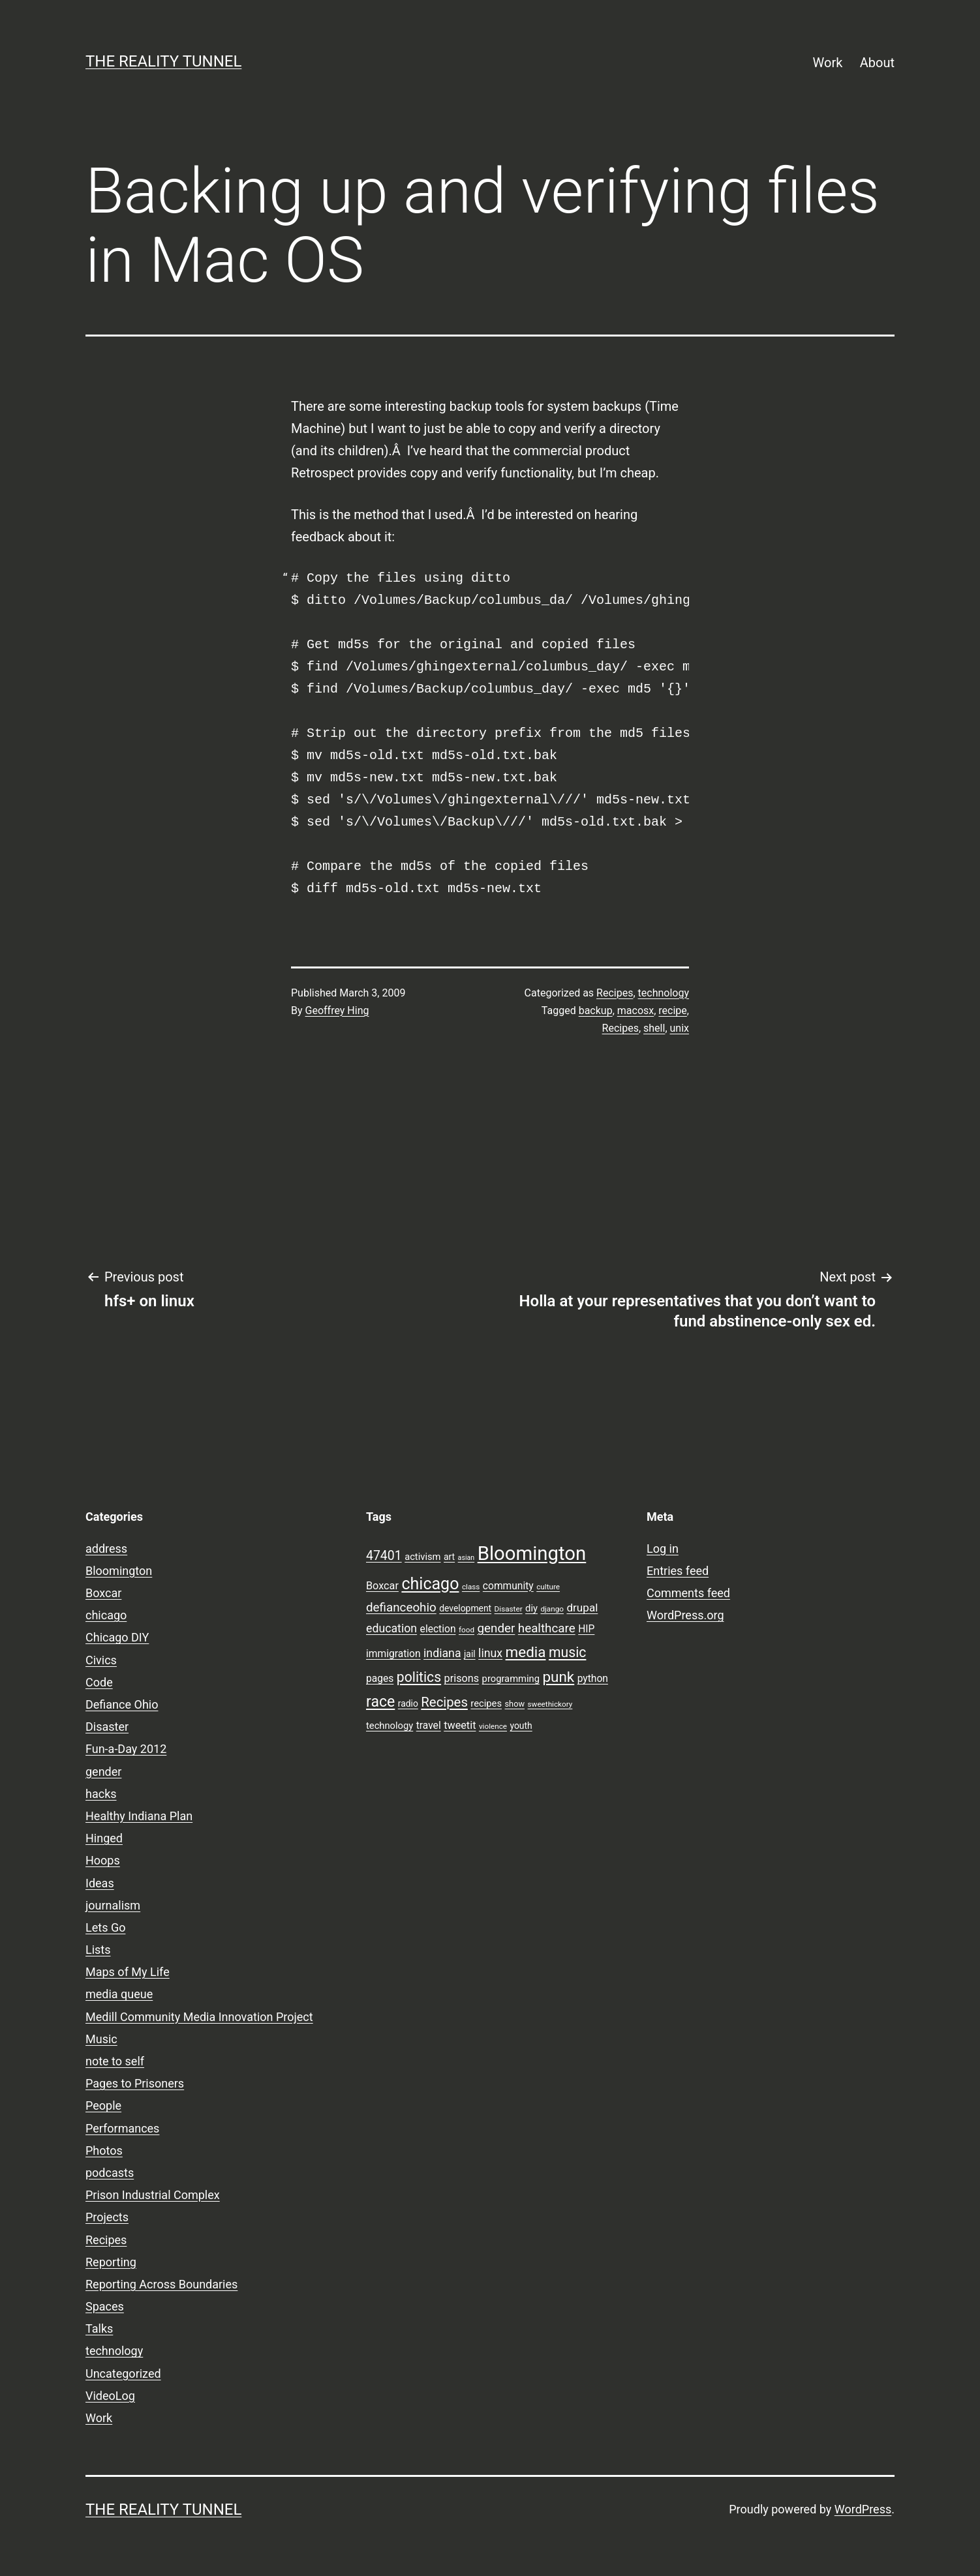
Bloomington (118, 1571)
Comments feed (688, 1593)
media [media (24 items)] (526, 1651)
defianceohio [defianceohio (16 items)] (401, 1607)
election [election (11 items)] (438, 1629)
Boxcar (103, 1593)
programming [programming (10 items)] (511, 1679)
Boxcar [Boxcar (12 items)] (382, 1586)
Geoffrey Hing (337, 1010)
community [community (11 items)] (508, 1586)
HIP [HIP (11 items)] (586, 1629)
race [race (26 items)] (380, 1702)
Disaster (107, 1726)
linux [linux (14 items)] (490, 1653)
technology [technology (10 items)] (389, 1725)
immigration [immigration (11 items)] (393, 1654)
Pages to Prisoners (134, 2083)
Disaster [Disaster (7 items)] (509, 1608)
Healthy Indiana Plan (138, 1816)
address (106, 1548)
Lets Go (105, 1927)
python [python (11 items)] (592, 1679)
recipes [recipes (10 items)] (486, 1703)
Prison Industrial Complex (152, 2195)
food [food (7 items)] (466, 1629)
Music (101, 2039)
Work (828, 62)
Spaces (104, 2306)
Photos (104, 2150)
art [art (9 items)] (449, 1556)
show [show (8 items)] (514, 1704)
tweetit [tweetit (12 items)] (460, 1725)
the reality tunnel (163, 61)
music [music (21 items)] (567, 1652)
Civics (101, 1660)
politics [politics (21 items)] (419, 1677)
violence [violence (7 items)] (493, 1726)
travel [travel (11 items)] (428, 1725)
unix (679, 1028)
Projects (107, 2217)
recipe (672, 1010)
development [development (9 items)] (465, 1608)
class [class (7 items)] (471, 1586)
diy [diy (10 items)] (531, 1608)
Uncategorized (123, 2373)
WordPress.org (685, 1615)
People (103, 2105)
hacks (101, 1794)
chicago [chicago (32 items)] (430, 1583)
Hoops (102, 1860)
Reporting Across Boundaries (161, 2284)
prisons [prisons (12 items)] (462, 1678)
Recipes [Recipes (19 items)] (444, 1702)
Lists (98, 1949)
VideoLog (110, 2396)
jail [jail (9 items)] (470, 1654)
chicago (106, 1615)
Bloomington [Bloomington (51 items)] (532, 1553)
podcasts (109, 2172)
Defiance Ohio (121, 1704)
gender (103, 1771)
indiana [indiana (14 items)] (442, 1653)
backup (596, 1010)
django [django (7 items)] (552, 1608)
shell (654, 1028)
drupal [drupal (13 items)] (582, 1607)
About (877, 62)
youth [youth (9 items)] (521, 1725)
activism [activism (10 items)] (422, 1557)
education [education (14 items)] (391, 1628)
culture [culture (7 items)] (548, 1586)
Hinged (104, 1838)
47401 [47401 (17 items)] (384, 1555)
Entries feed (678, 1571)
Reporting (110, 2262)
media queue (119, 1994)
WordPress (863, 2509)
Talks (99, 2328)
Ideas (99, 1883)
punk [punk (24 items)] (558, 1676)
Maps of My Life (127, 1972)
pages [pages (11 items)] (379, 1679)
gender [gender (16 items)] (496, 1628)
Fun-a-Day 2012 (125, 1749)
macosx (635, 1010)
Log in (663, 1548)
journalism (112, 1905)
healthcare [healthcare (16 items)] (546, 1628)
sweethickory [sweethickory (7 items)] (550, 1704)
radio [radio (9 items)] (408, 1703)
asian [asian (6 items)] (466, 1557)
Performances (122, 2128)
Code (99, 1682)
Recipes (614, 993)
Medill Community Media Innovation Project (199, 2017)
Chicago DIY (117, 1637)
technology (663, 993)
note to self (114, 2061)
